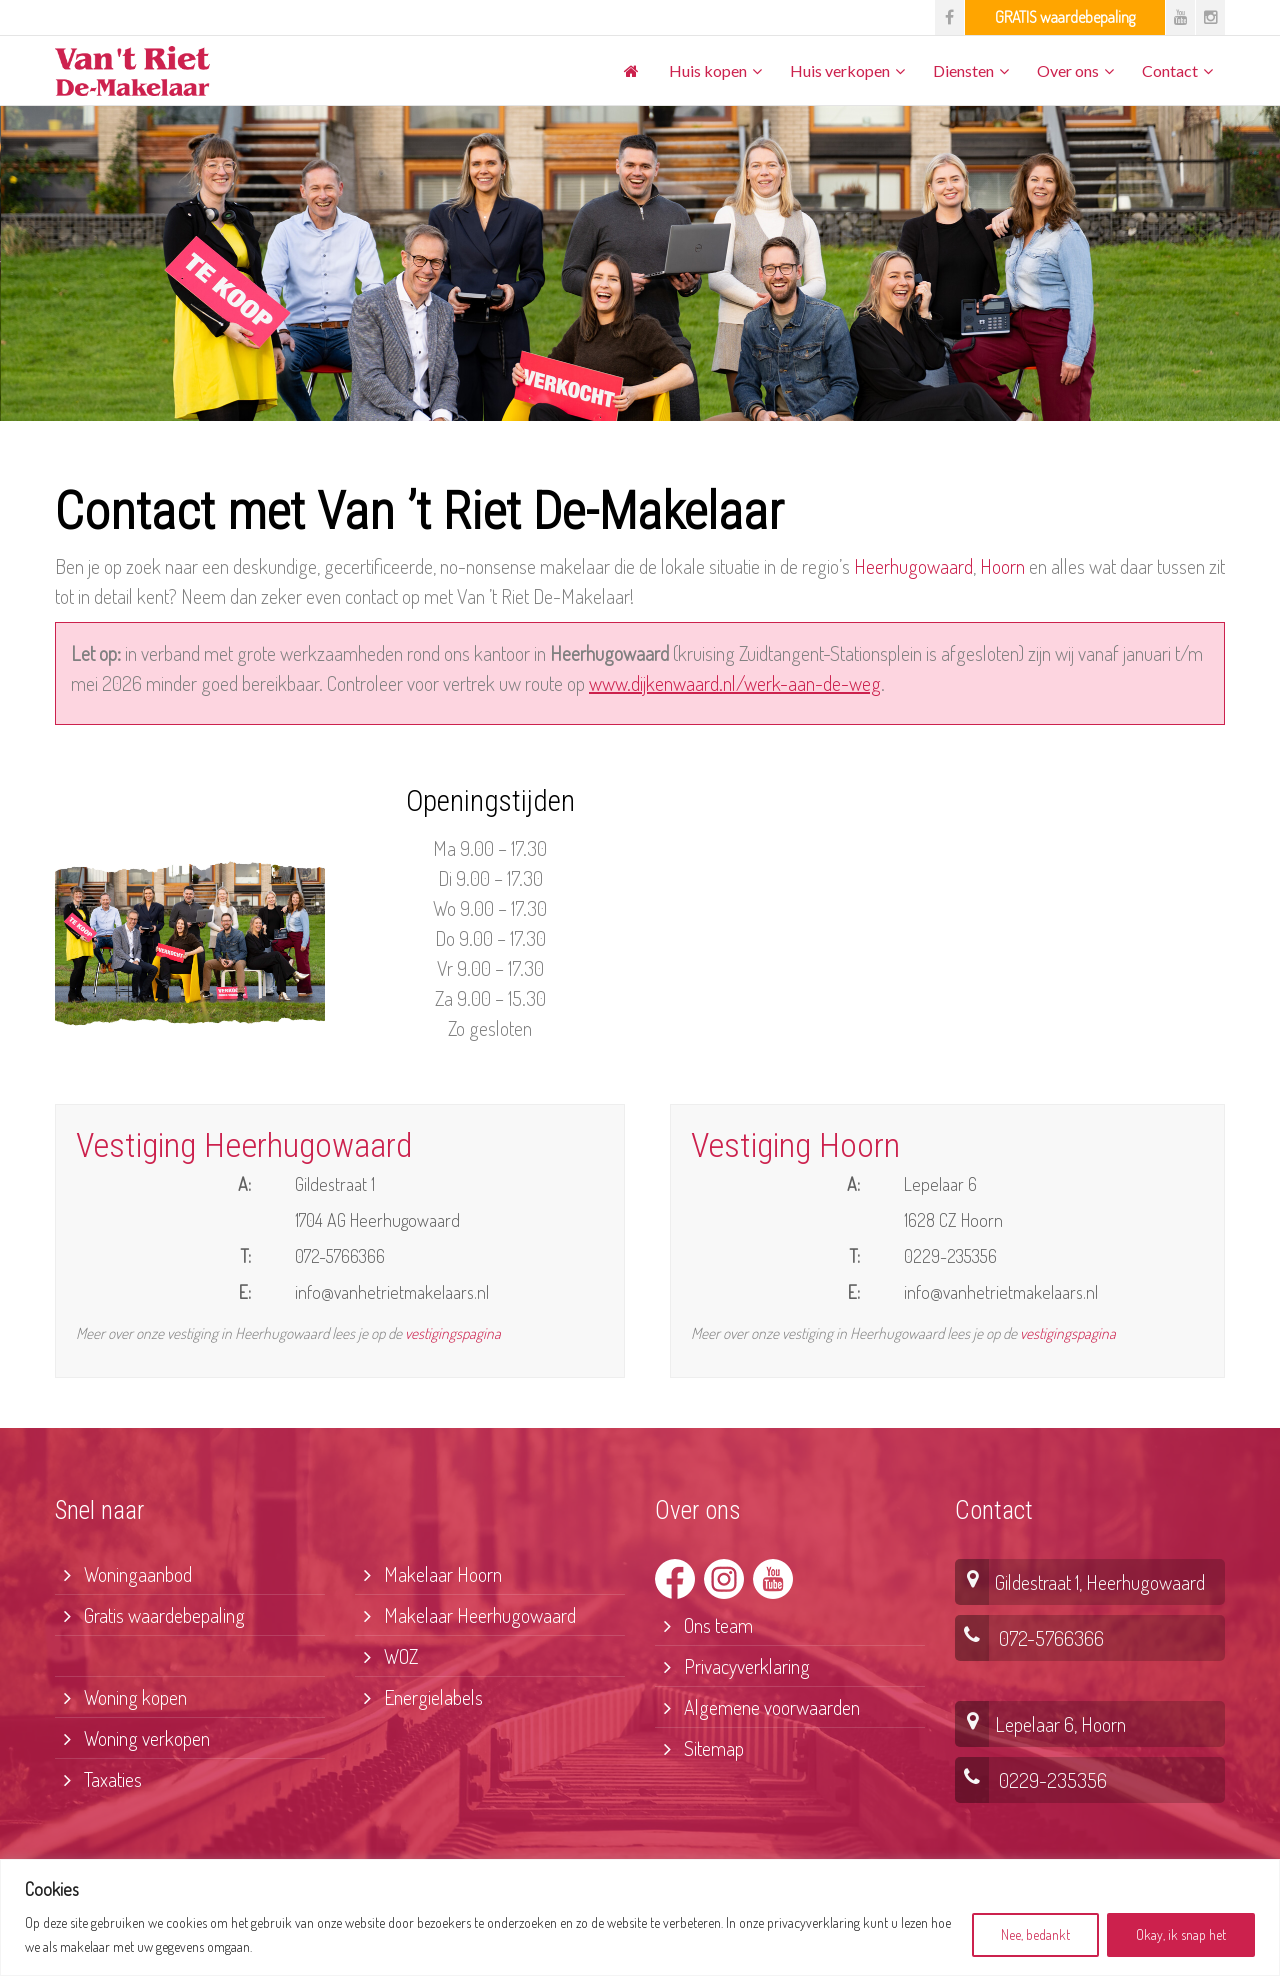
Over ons (1068, 70)
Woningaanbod (123, 1574)
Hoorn (1002, 566)
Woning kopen (121, 1697)
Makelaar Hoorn (428, 1574)
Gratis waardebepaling (150, 1615)
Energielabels (419, 1697)
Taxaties (98, 1779)
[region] (640, 1917)
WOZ (386, 1656)
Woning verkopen (132, 1738)
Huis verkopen (840, 70)
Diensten (963, 70)
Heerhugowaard (913, 566)
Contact (1170, 70)
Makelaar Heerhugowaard (465, 1615)
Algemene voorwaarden (757, 1707)
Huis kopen (708, 70)
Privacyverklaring (732, 1666)
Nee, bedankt (1035, 1934)
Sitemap (699, 1748)
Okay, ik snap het (1181, 1934)
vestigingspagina (453, 1333)
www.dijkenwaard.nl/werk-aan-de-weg (735, 683)
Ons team (704, 1625)
